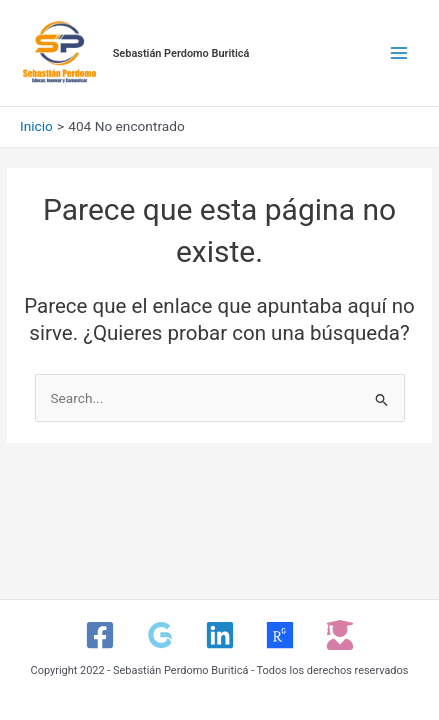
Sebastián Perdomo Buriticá (181, 53)
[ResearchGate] (280, 635)
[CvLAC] (340, 635)
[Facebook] (100, 635)
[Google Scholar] (160, 635)
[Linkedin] (220, 635)
